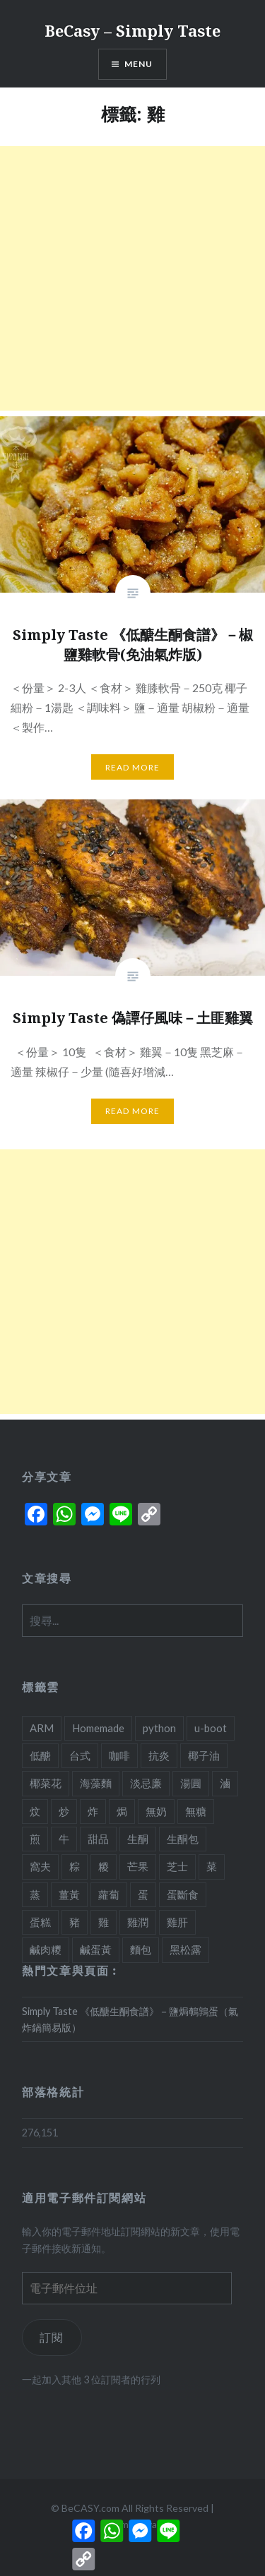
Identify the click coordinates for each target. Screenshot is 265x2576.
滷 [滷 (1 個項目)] (225, 1783)
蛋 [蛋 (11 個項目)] (143, 1894)
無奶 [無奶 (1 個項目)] (156, 1811)
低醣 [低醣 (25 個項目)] (40, 1755)
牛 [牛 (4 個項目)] (64, 1838)
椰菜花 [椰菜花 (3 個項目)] (45, 1783)
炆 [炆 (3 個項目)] (35, 1811)
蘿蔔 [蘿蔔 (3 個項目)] (108, 1894)
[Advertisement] (132, 278)
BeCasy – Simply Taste (132, 30)
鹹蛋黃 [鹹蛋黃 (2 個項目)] (96, 1949)
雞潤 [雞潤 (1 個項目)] (137, 1922)
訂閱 (52, 2337)
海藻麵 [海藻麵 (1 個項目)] (96, 1783)
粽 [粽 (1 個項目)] (74, 1866)
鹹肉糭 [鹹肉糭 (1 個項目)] (45, 1949)
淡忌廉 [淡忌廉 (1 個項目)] (146, 1783)
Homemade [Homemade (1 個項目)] (98, 1728)
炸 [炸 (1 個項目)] (93, 1811)
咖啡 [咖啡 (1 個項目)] (119, 1755)
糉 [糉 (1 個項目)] (103, 1866)
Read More (132, 767)
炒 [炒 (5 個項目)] (64, 1811)
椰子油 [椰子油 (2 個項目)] (204, 1755)
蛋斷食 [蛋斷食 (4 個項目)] (183, 1894)
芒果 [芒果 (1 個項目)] (137, 1866)
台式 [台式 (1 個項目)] (79, 1755)
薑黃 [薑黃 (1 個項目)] (69, 1894)
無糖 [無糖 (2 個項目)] (195, 1811)
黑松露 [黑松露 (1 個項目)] (185, 1949)
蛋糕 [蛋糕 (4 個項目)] (40, 1922)
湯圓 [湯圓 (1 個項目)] (190, 1783)
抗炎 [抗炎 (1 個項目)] (159, 1755)
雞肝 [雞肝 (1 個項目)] (177, 1922)
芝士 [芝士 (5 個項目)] (177, 1866)
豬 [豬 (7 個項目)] (74, 1922)
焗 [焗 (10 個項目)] (122, 1811)
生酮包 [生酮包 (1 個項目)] (183, 1838)
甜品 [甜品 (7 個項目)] (98, 1838)
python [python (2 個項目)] (159, 1728)
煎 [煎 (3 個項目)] (35, 1838)
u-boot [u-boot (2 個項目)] (210, 1728)
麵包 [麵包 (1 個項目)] (140, 1949)
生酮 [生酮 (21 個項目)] (137, 1838)
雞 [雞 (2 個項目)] (103, 1922)
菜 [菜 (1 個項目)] (211, 1866)
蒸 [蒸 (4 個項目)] (35, 1894)
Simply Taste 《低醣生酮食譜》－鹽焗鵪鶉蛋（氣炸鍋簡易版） (130, 2019)
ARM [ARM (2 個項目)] (42, 1728)
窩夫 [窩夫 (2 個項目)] (40, 1866)
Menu (138, 64)
